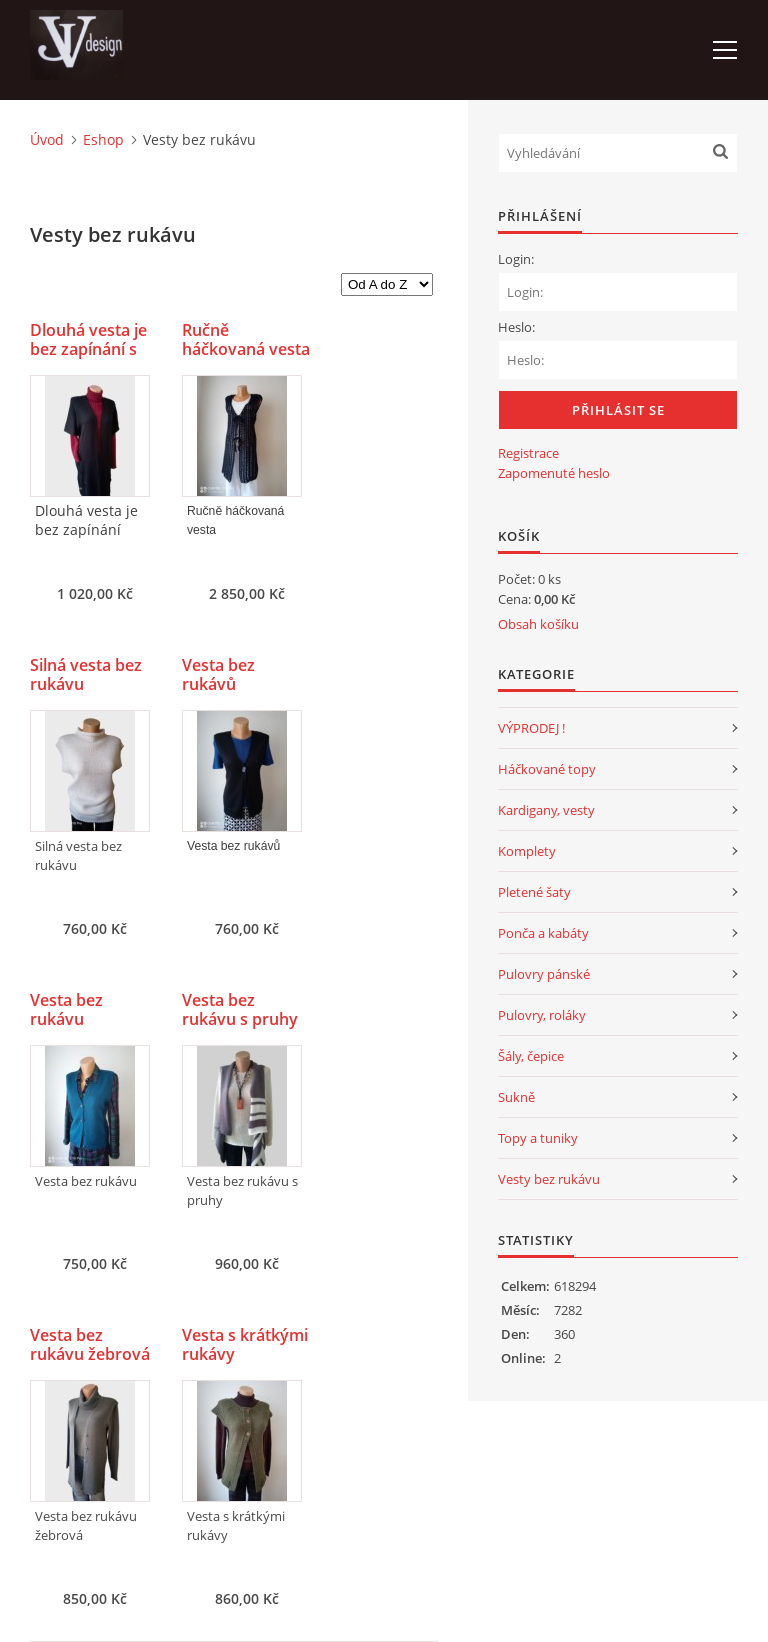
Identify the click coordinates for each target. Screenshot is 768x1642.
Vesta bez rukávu (66, 1010)
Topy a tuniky (538, 1138)
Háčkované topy (547, 769)
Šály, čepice (531, 1056)
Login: (516, 259)
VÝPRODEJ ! (531, 728)
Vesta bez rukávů (218, 675)
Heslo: (516, 327)
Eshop (103, 139)
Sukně (516, 1097)
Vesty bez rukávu (549, 1179)
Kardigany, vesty (546, 810)
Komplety (527, 851)
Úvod (47, 139)
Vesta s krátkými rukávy (245, 1345)
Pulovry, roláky (542, 1015)
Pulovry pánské (544, 974)
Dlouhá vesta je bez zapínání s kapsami (88, 350)
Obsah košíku (538, 624)
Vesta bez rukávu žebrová (90, 1345)
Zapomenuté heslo (554, 473)
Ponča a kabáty (543, 933)
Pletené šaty (534, 892)
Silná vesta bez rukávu (86, 675)
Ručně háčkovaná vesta (246, 340)
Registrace (528, 453)
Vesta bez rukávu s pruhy (240, 1010)
